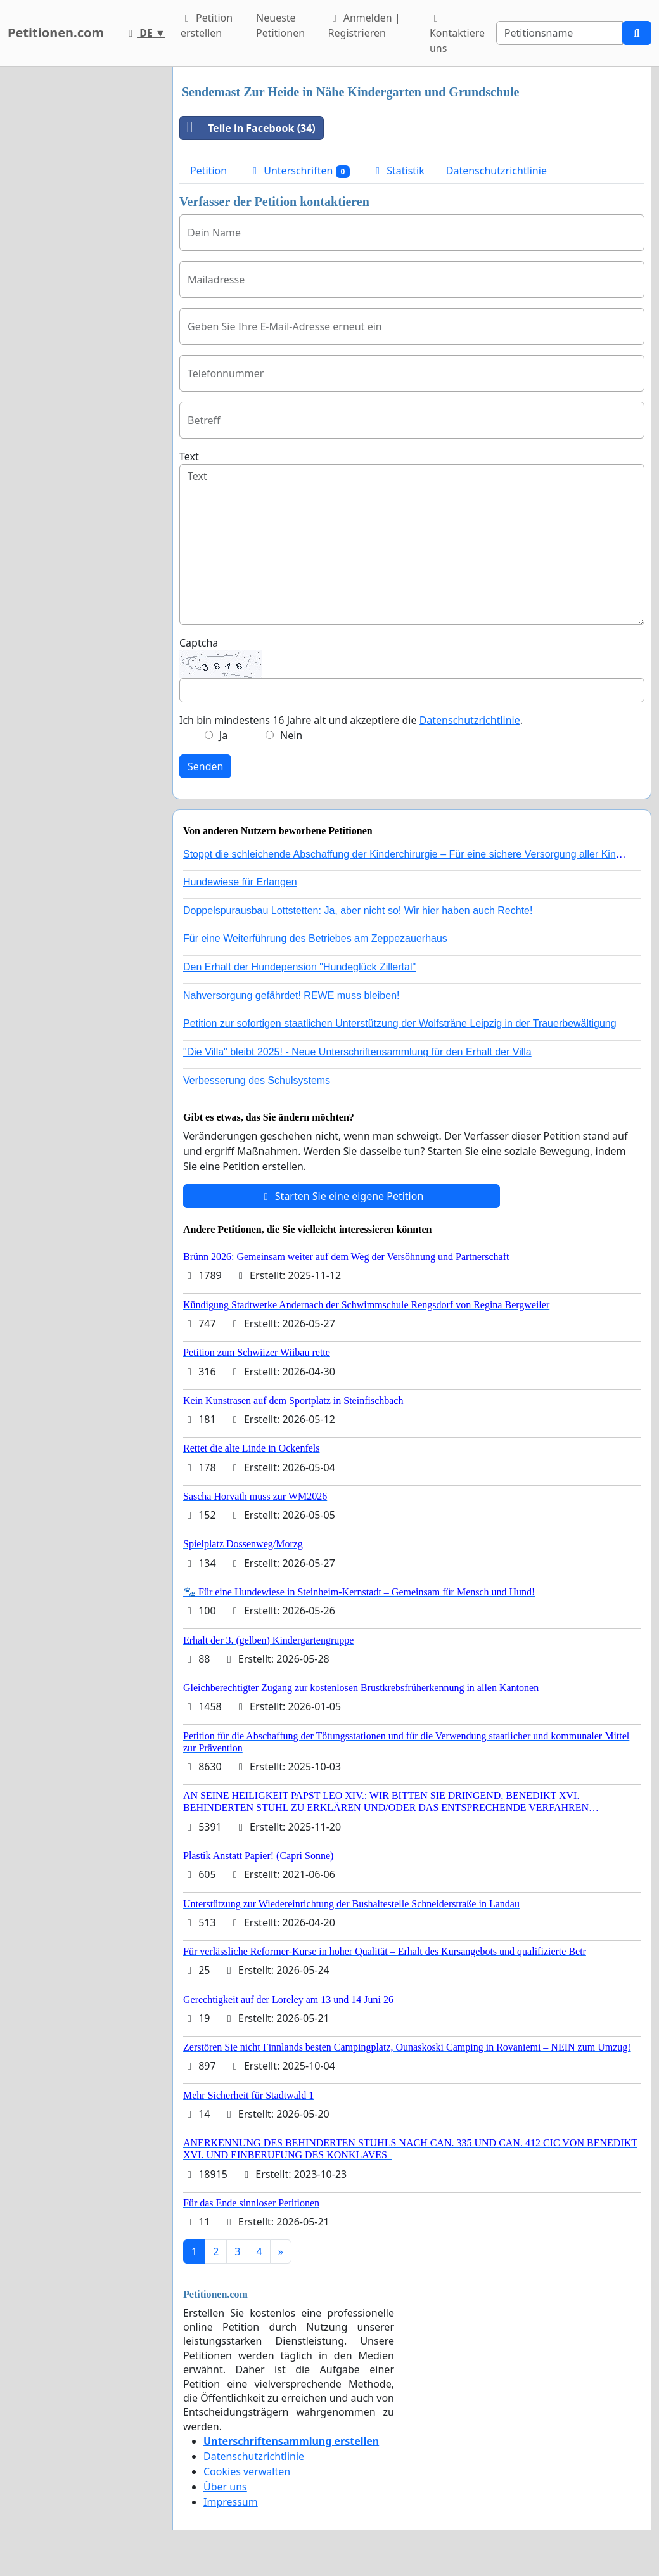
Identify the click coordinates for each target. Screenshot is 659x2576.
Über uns (225, 2487)
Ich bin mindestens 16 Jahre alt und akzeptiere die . (351, 720)
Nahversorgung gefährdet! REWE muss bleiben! (291, 995)
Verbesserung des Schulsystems (256, 1080)
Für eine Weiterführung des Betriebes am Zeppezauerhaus (315, 938)
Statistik (398, 170)
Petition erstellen (207, 25)
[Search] (559, 33)
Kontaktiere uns (457, 34)
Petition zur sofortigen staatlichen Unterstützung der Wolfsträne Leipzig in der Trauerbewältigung (400, 1023)
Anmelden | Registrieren (364, 25)
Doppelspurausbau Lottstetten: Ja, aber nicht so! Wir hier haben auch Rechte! (357, 910)
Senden (205, 766)
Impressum (230, 2502)
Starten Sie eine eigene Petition (342, 1196)
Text (189, 456)
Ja (223, 735)
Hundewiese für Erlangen (240, 882)
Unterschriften (299, 171)
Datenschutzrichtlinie (496, 170)
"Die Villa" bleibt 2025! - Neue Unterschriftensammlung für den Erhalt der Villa (357, 1051)
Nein (291, 735)
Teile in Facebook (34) (248, 128)
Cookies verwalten (246, 2471)
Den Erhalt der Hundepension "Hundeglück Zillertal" (299, 967)
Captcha (198, 643)
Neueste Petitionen (280, 25)
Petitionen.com (56, 32)
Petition (208, 170)
